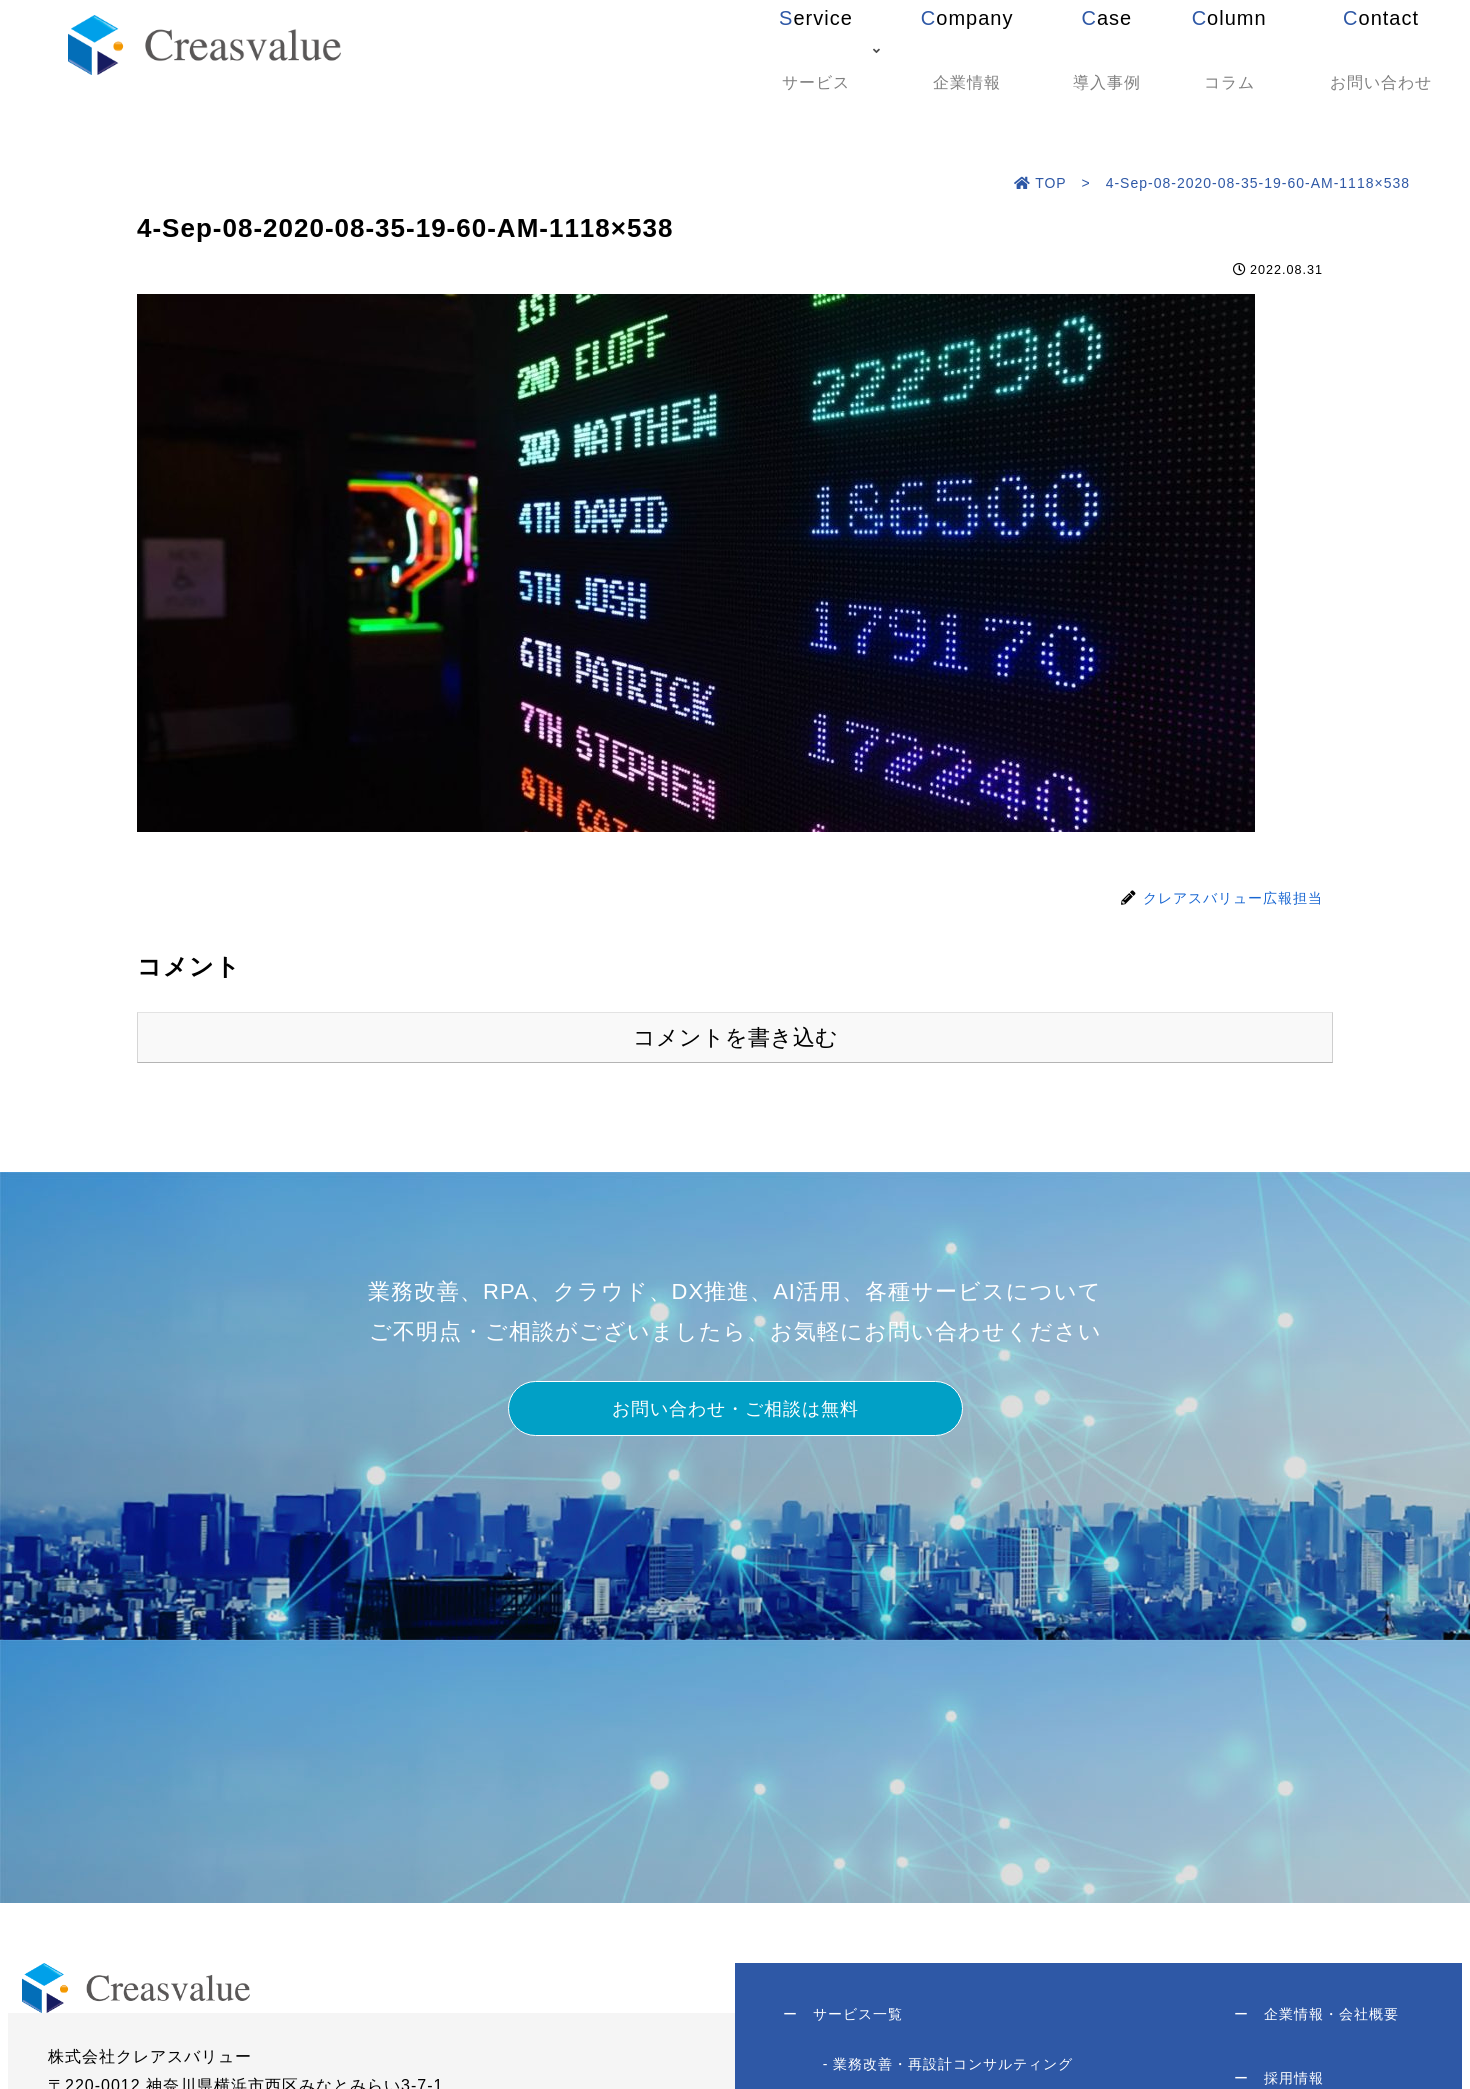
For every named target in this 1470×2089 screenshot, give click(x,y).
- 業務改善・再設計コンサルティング (950, 2070)
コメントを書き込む (735, 1037)
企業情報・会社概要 (1314, 2018)
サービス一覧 (845, 2018)
